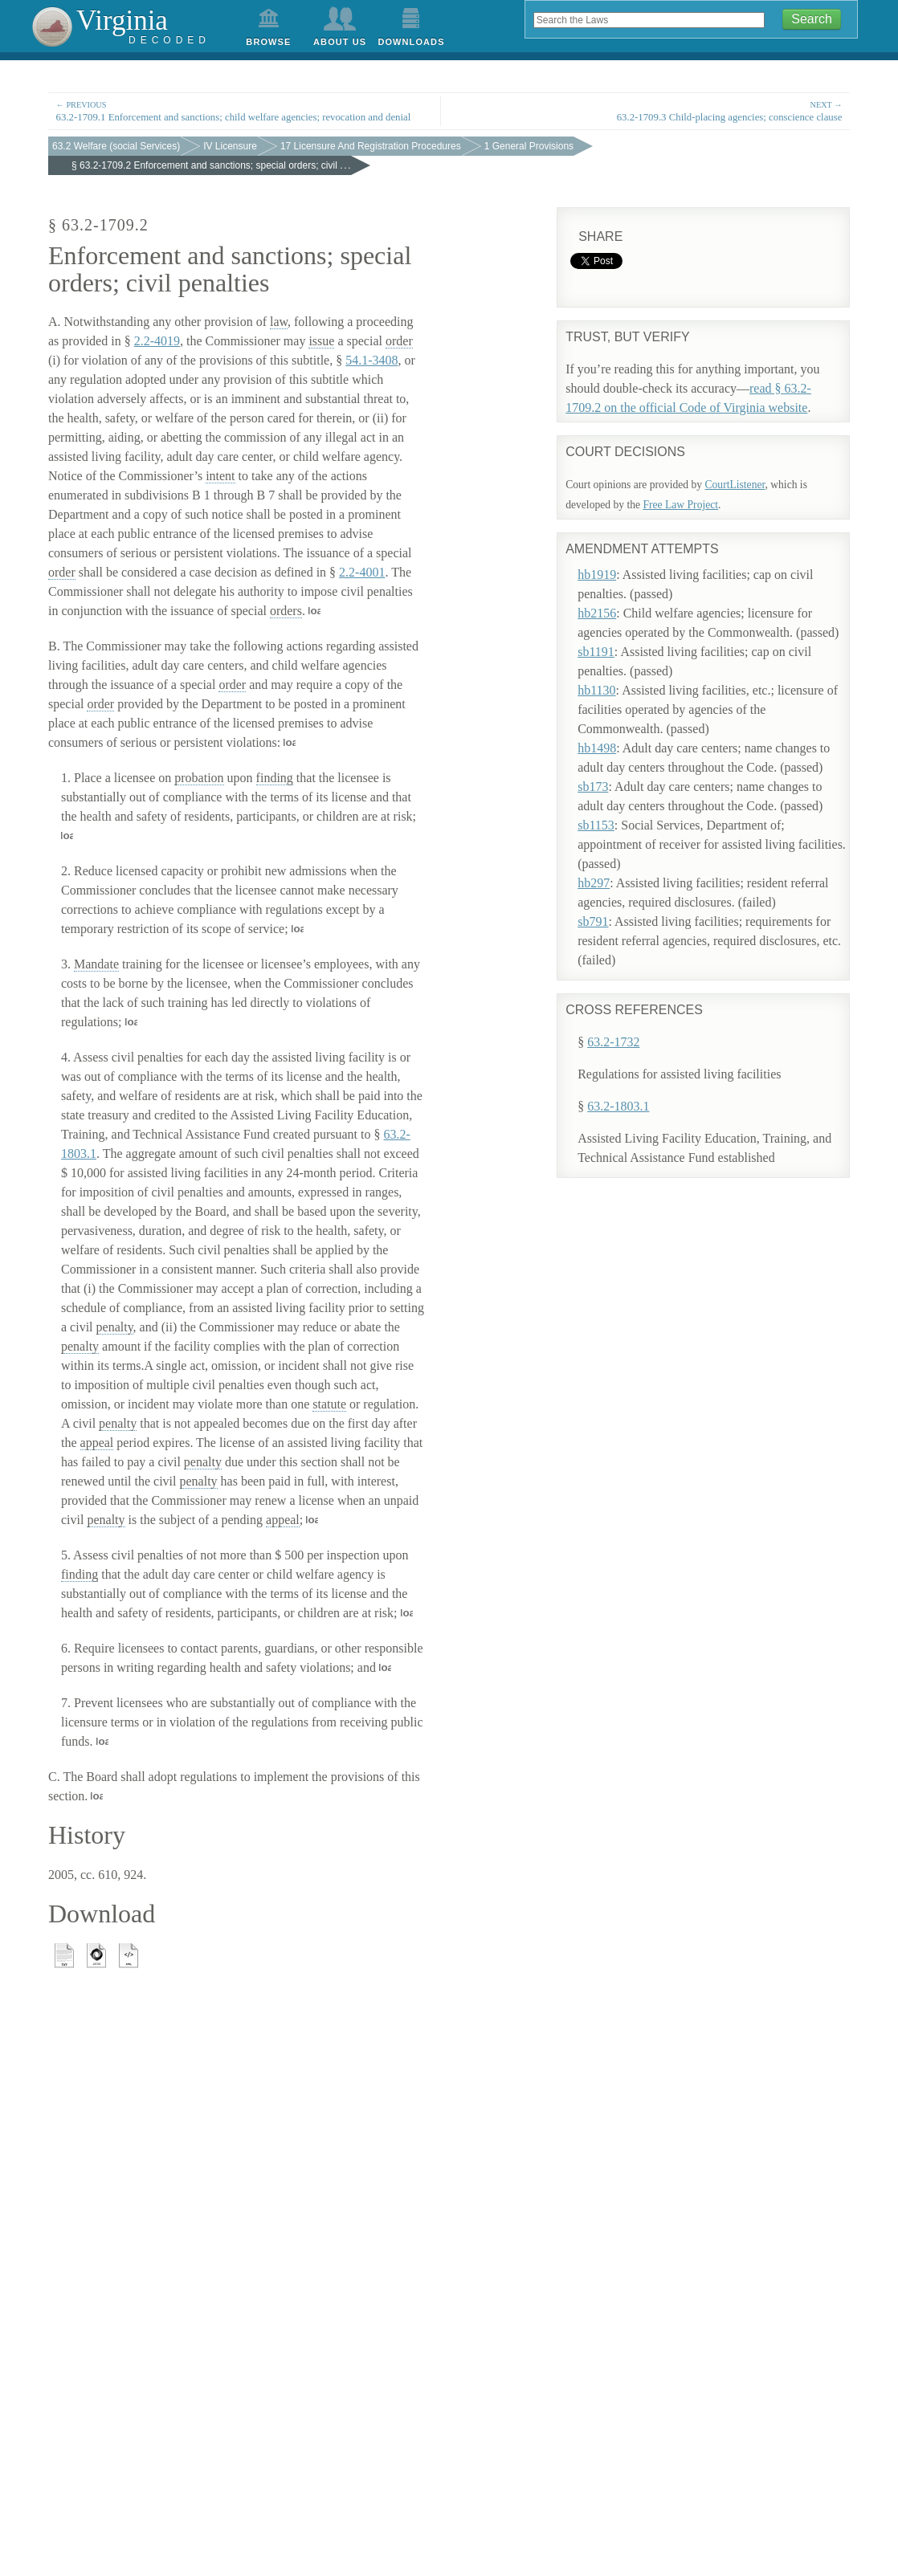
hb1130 (609, 678)
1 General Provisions (528, 146)
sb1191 (608, 639)
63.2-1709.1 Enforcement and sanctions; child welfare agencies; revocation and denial (244, 110)
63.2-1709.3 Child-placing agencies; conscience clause (654, 110)
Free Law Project (680, 505)
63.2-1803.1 (618, 1063)
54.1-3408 (371, 360)
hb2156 (609, 601)
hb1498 (609, 736)
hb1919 (609, 562)
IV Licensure (230, 146)
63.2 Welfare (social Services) (116, 146)
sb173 (605, 774)
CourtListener (734, 485)
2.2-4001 (362, 572)
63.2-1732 (613, 998)
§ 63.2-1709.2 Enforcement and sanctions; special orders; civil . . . (211, 165)
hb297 (606, 871)
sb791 (605, 909)
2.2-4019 (157, 341)
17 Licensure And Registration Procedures (370, 146)
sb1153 (608, 813)
